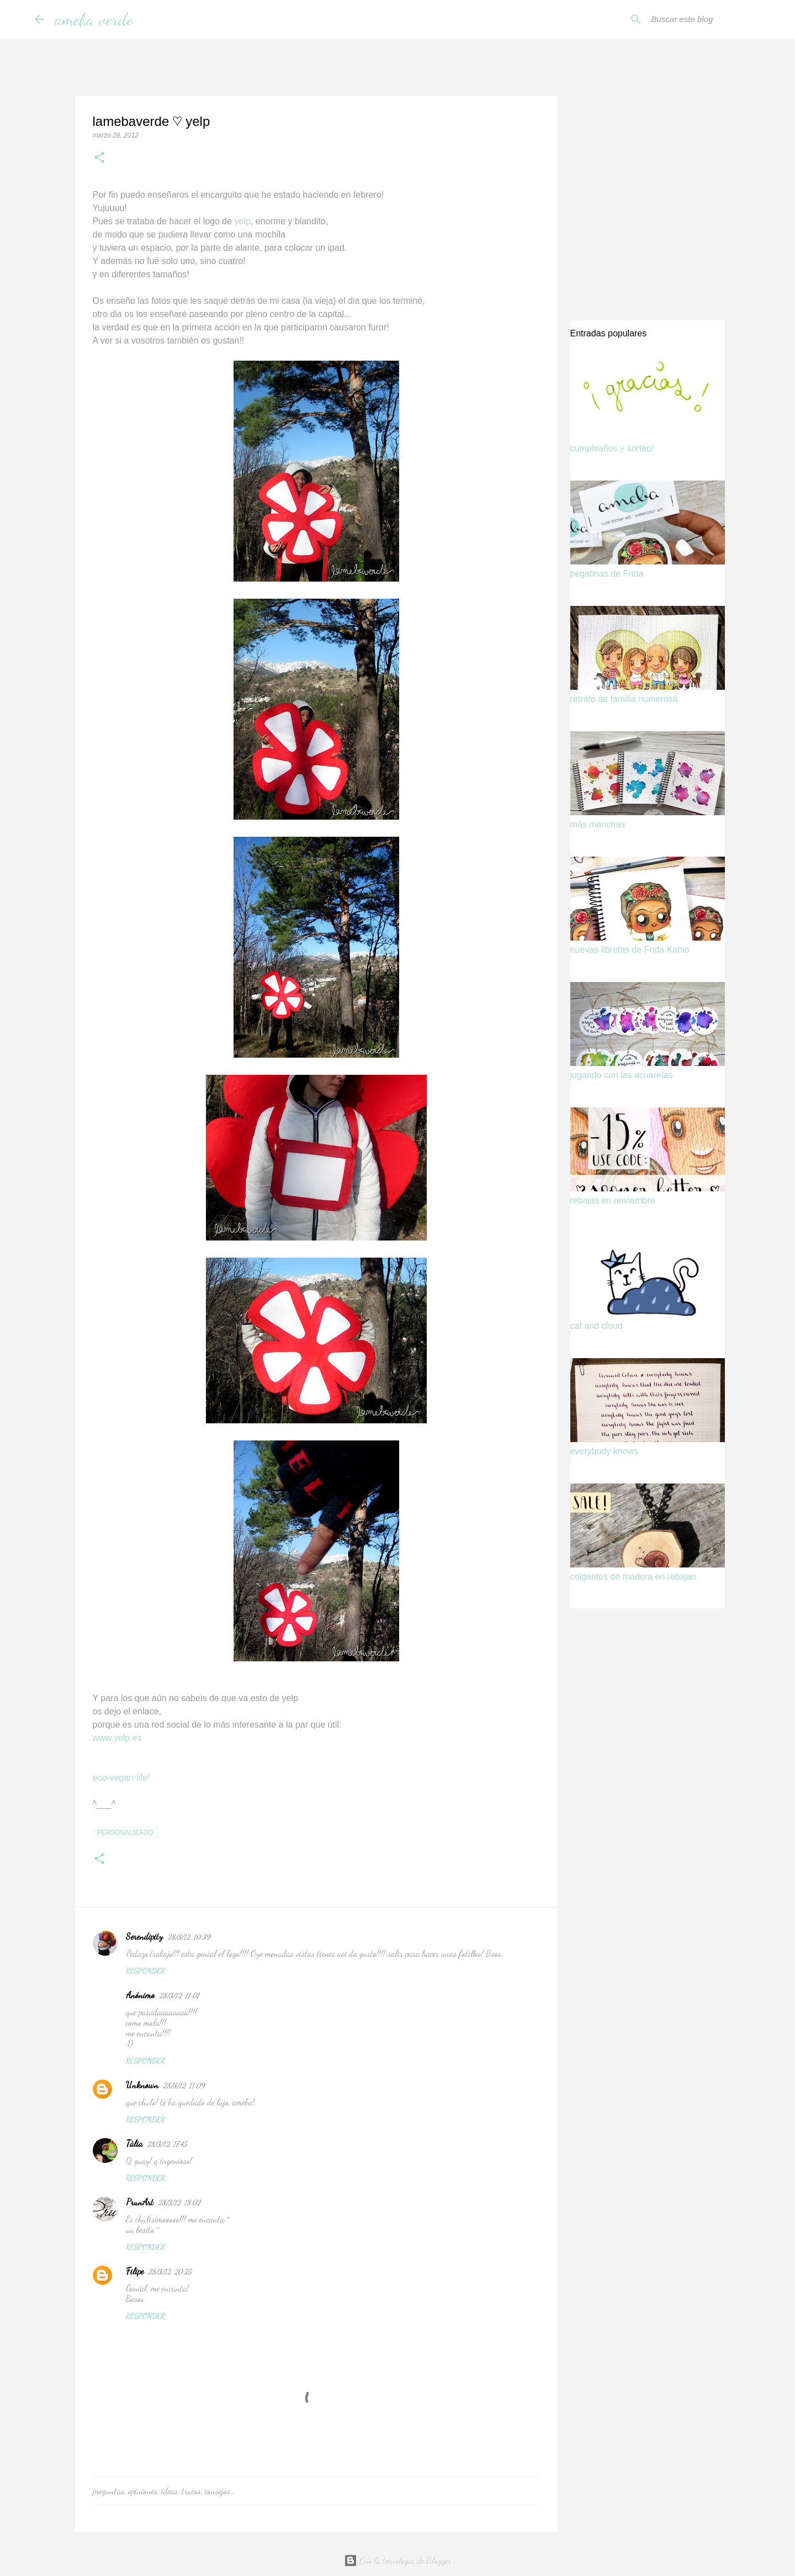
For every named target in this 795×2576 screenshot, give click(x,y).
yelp (243, 221)
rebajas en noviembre (612, 1200)
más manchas (598, 824)
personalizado (125, 1832)
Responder (145, 1971)
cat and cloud (596, 1326)
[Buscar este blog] (705, 19)
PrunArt (139, 2202)
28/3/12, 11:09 (183, 2085)
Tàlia (134, 2143)
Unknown (142, 2084)
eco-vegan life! (121, 1777)
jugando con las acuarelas (621, 1075)
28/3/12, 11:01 (179, 1995)
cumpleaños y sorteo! (612, 448)
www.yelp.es (117, 1738)
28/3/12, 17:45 (167, 2144)
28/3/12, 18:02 (179, 2202)
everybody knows (604, 1451)
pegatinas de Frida (607, 573)
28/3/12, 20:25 (169, 2271)
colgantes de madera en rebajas (633, 1576)
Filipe (135, 2271)
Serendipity (144, 1936)
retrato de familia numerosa (624, 699)
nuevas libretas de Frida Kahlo (630, 949)
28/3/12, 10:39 (188, 1937)
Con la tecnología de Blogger (398, 2560)
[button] (99, 158)
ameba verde (94, 19)
